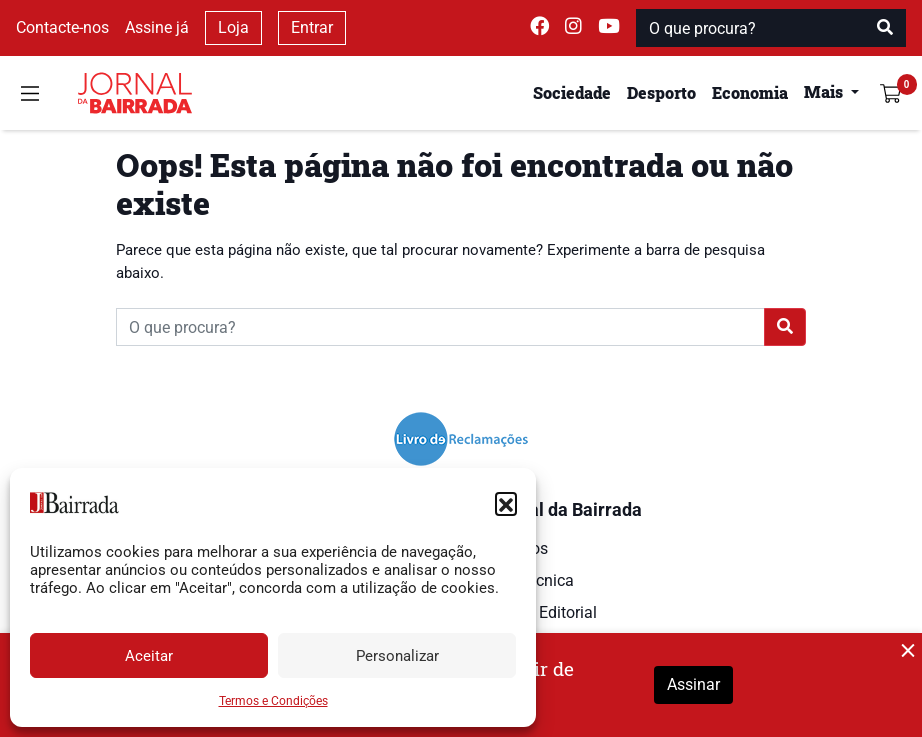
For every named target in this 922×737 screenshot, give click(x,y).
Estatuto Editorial (536, 612)
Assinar (693, 684)
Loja (233, 27)
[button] (506, 503)
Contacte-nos (62, 27)
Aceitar (149, 656)
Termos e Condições (273, 701)
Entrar (312, 27)
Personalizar (397, 656)
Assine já (157, 27)
